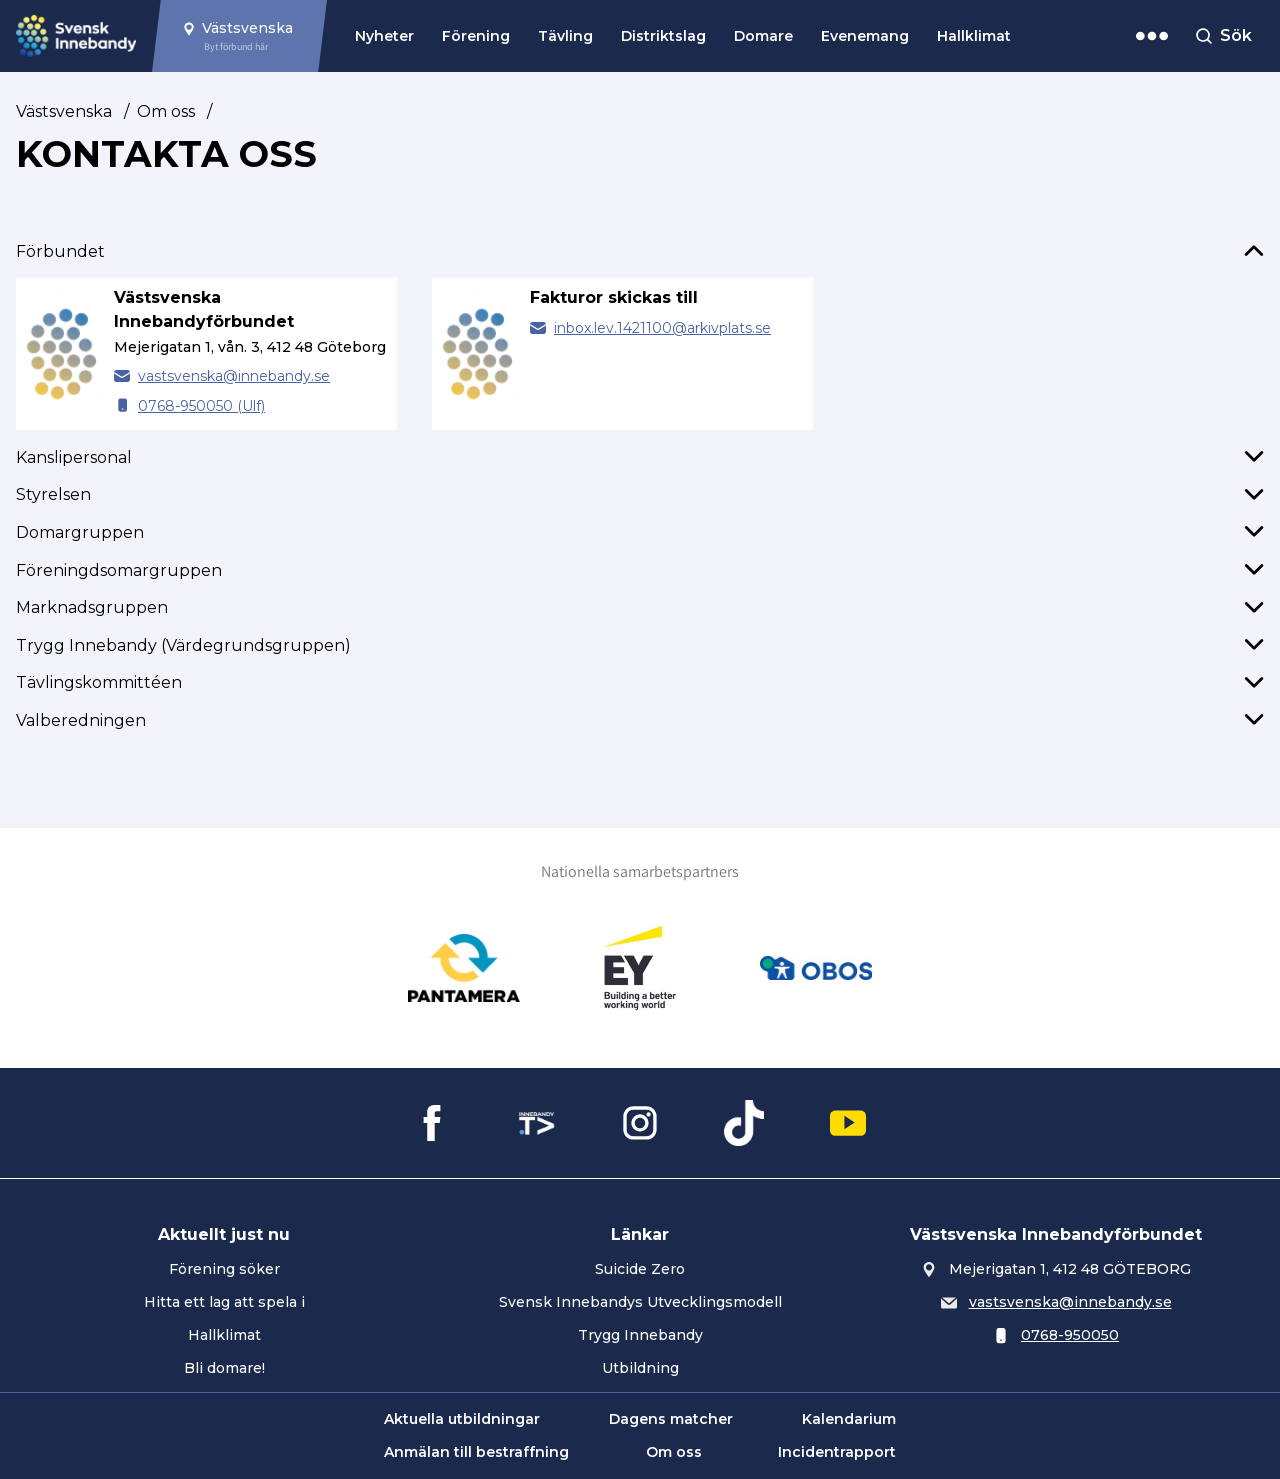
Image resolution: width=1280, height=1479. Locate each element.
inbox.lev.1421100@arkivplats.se (662, 328)
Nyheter (384, 36)
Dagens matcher (671, 1419)
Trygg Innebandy (640, 1335)
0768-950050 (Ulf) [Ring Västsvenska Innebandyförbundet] (201, 406)
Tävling (565, 36)
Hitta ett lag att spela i (224, 1302)
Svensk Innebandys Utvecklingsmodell (640, 1302)
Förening (476, 36)
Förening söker (224, 1269)
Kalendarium (849, 1419)
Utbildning (640, 1368)
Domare (763, 36)
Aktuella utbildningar (462, 1419)
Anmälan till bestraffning (476, 1452)
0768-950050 (1070, 1335)
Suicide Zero (640, 1269)
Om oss (166, 111)
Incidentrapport (837, 1452)
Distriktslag (663, 36)
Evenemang (865, 36)
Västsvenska (64, 111)
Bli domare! (224, 1368)
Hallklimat (974, 36)
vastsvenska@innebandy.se (234, 376)
